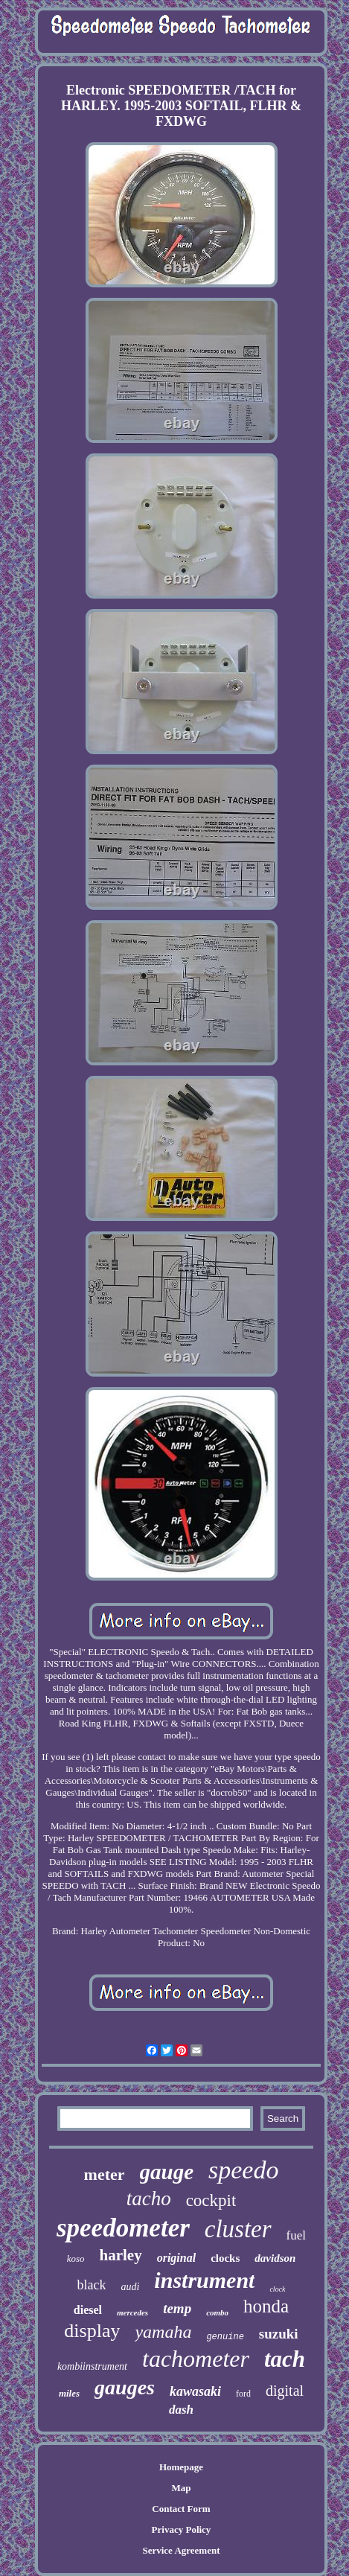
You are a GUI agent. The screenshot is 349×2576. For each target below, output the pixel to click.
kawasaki (195, 2391)
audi (130, 2286)
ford (243, 2393)
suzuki (278, 2333)
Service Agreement (181, 2550)
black (91, 2284)
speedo (243, 2170)
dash (181, 2410)
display (92, 2330)
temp (177, 2308)
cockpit (211, 2200)
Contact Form (181, 2508)
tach (284, 2359)
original (176, 2257)
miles (69, 2393)
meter (104, 2174)
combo (217, 2312)
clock (277, 2289)
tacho (149, 2198)
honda (266, 2306)
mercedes (132, 2312)
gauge (167, 2172)
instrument (204, 2280)
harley (121, 2255)
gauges (125, 2387)
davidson (274, 2258)
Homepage (181, 2467)
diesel (88, 2310)
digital (285, 2390)
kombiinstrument (92, 2366)
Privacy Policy (181, 2529)
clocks (225, 2258)
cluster (238, 2229)
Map (180, 2487)
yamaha (163, 2331)
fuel (296, 2235)
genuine (224, 2337)
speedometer (123, 2227)
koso (76, 2258)
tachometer (195, 2358)
